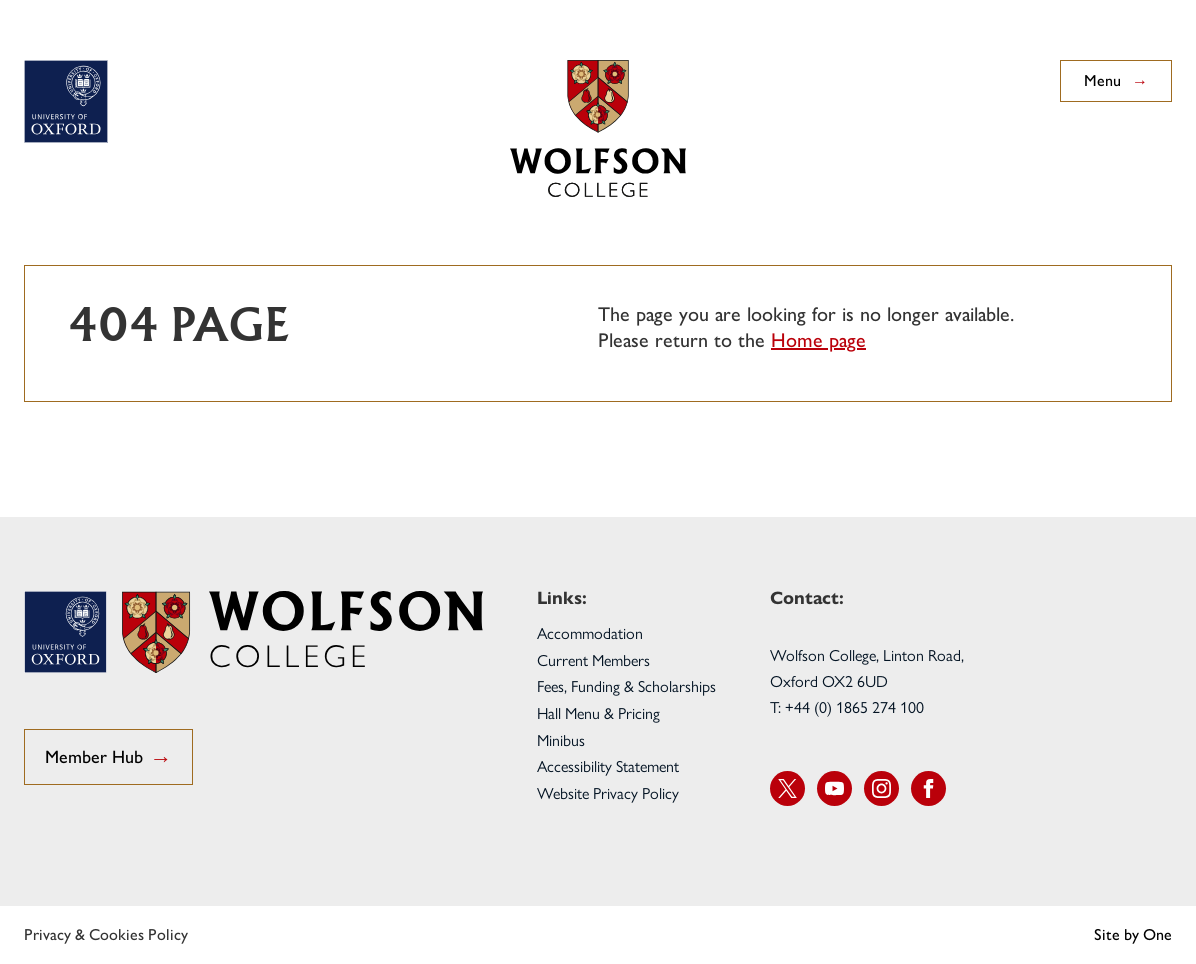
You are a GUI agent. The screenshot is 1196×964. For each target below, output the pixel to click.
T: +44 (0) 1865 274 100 (847, 706)
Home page (818, 340)
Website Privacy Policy (608, 792)
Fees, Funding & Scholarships (626, 685)
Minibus (561, 739)
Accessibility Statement (608, 765)
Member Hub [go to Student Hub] (108, 758)
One (1157, 934)
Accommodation (590, 632)
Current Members (593, 659)
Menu (1116, 81)
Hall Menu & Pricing (598, 712)
